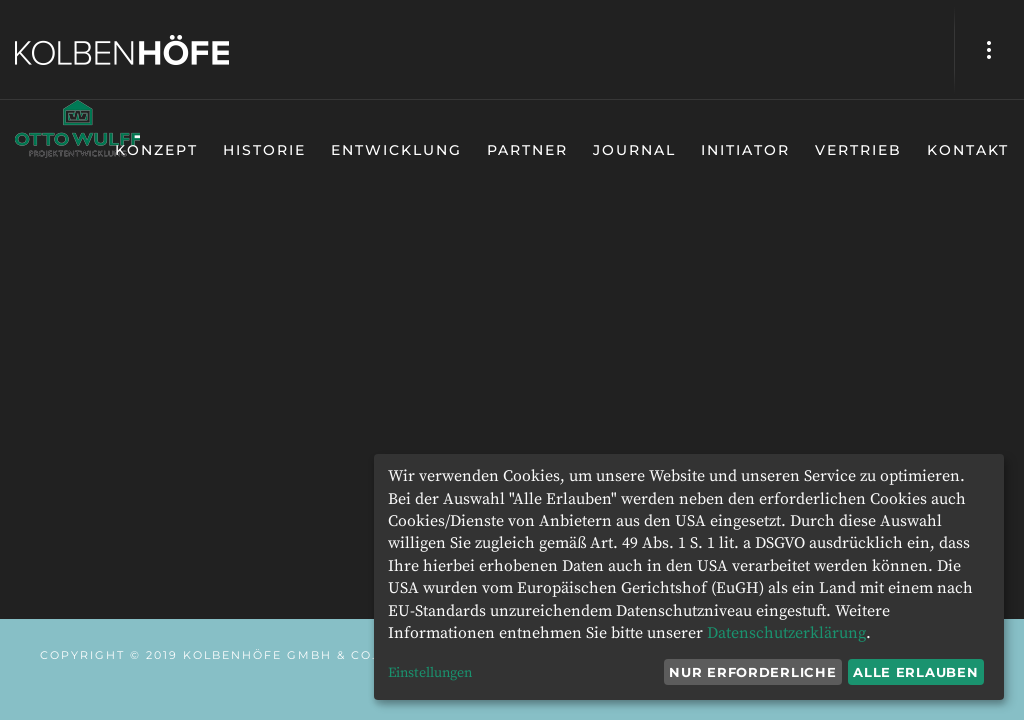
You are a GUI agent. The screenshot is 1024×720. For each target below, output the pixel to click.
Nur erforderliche (752, 672)
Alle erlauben (915, 672)
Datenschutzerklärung (786, 633)
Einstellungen (430, 673)
